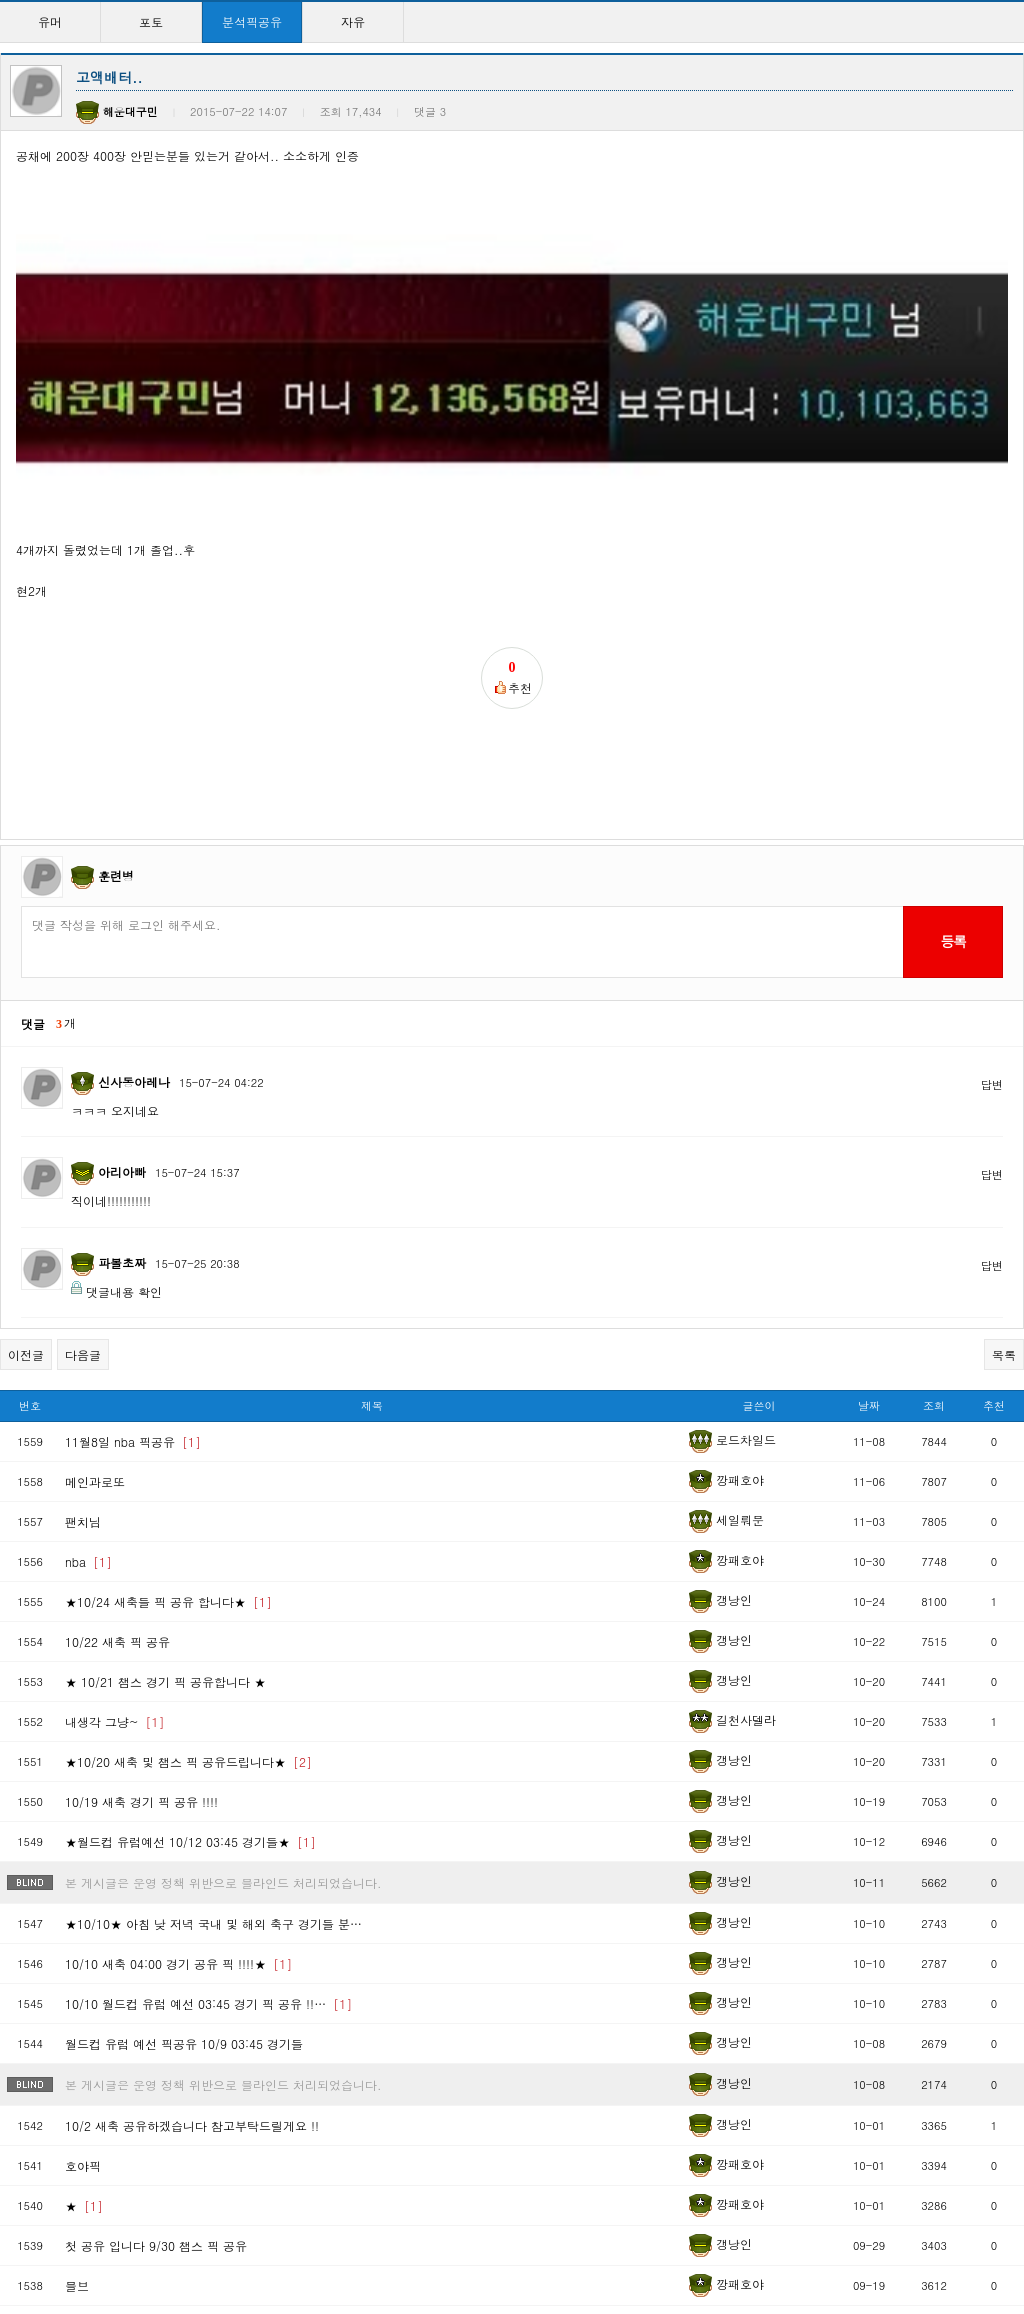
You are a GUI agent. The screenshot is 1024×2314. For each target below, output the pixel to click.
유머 (50, 21)
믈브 (77, 2049)
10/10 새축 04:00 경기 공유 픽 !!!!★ (178, 1727)
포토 (151, 21)
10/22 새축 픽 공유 (117, 1405)
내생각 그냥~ (115, 1485)
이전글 (26, 1119)
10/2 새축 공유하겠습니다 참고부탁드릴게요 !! (192, 1889)
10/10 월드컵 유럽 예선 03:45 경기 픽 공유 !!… (208, 1767)
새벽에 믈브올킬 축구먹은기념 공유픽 (180, 2089)
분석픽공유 (252, 21)
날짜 (869, 1170)
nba (88, 1325)
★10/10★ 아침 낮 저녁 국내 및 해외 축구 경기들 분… (213, 1687)
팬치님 (83, 1285)
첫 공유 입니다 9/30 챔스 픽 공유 (156, 2009)
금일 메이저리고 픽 (130, 2171)
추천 (994, 1170)
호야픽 (83, 1929)
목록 (1004, 1119)
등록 (952, 705)
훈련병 (116, 639)
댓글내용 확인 (124, 1055)
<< (320, 2233)
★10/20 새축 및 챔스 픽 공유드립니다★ (188, 1525)
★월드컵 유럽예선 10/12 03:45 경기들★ (190, 1605)
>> (704, 2233)
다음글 (83, 1119)
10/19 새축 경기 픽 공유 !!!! (141, 1565)
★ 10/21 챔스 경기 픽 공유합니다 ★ (165, 1445)
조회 (934, 1170)
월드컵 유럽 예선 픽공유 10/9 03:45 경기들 (184, 1807)
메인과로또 (95, 1245)
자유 (353, 21)
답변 (992, 848)
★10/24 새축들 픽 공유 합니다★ (168, 1365)
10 (640, 2233)
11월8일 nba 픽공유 (133, 1205)
